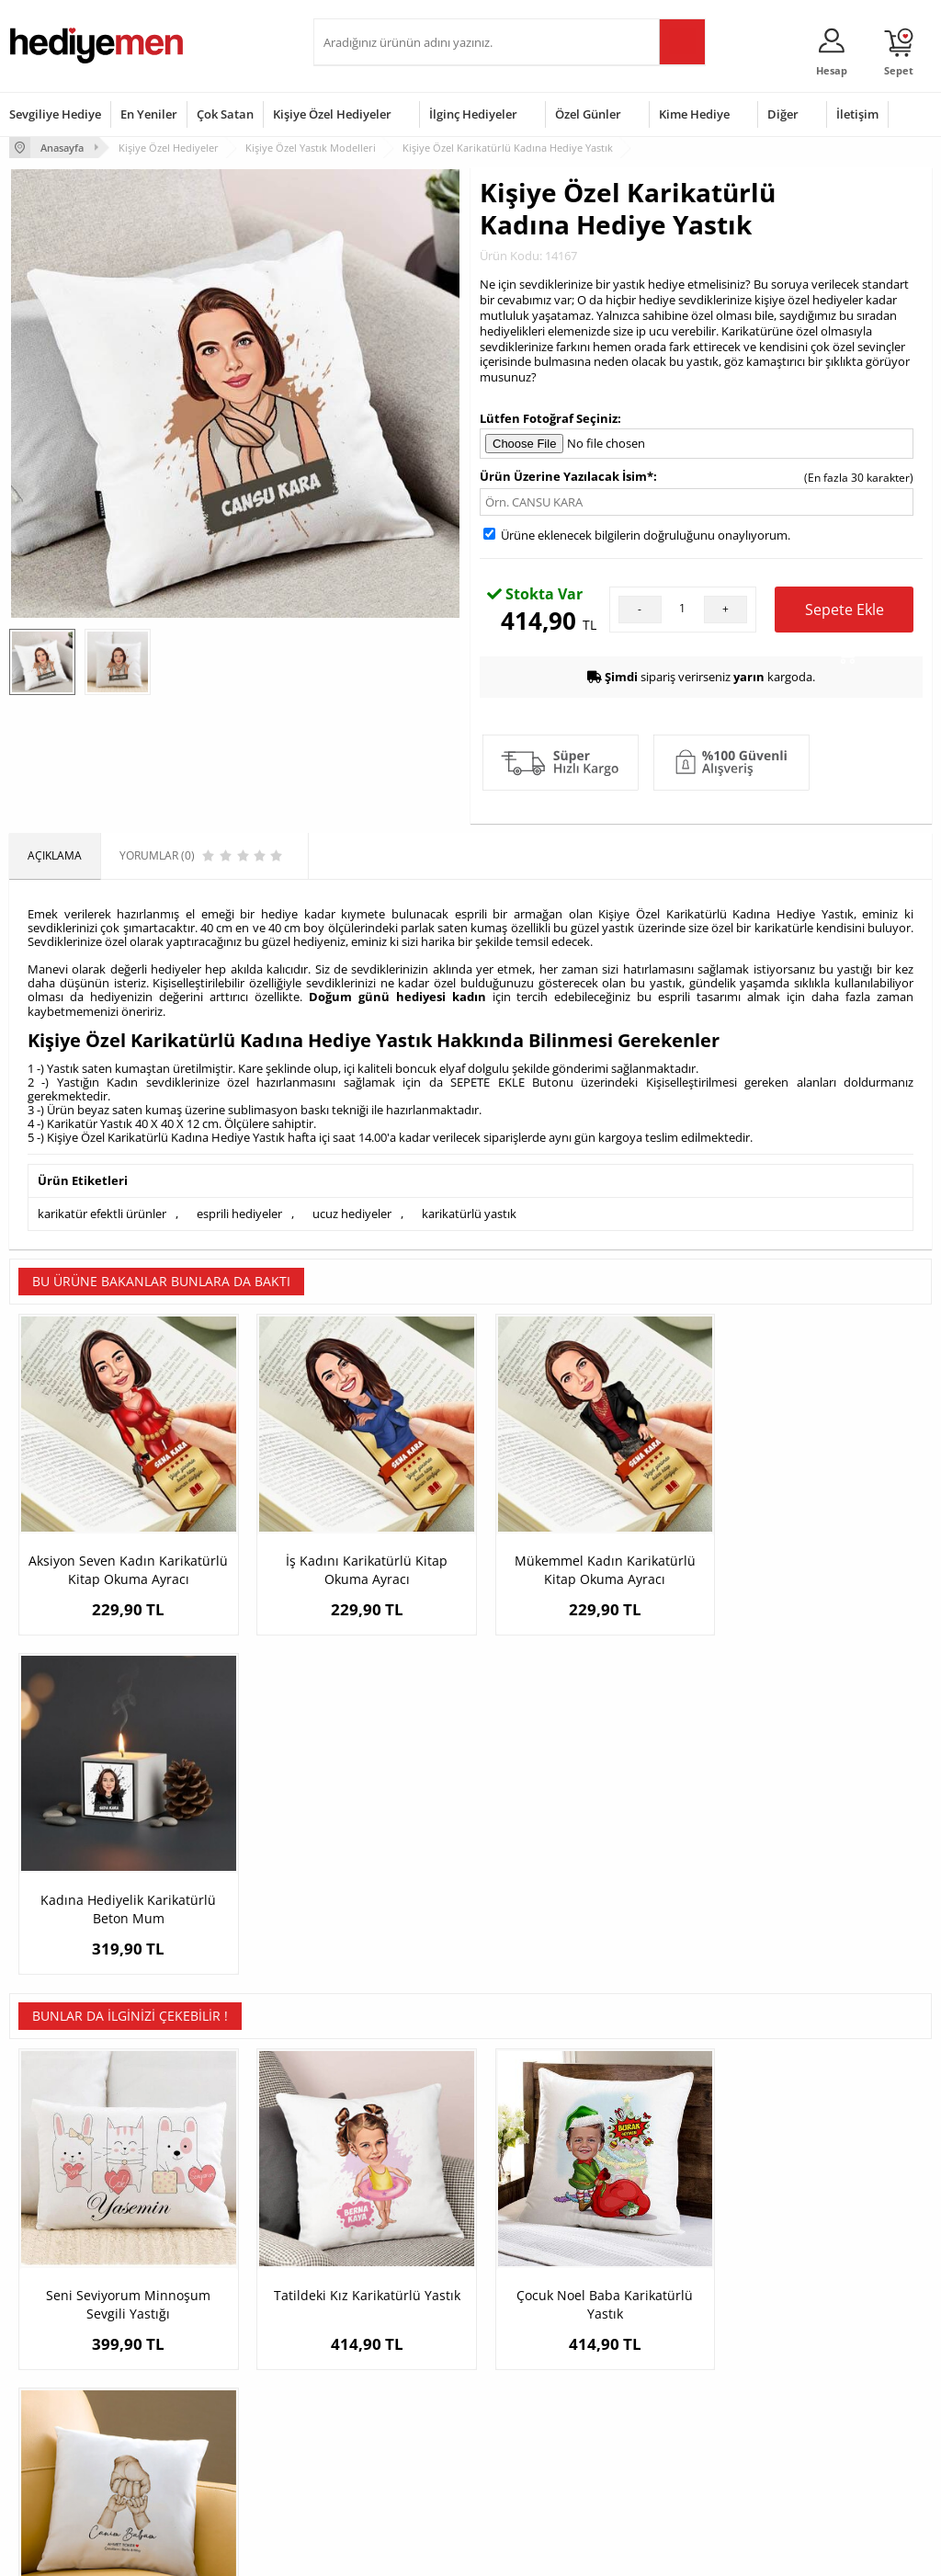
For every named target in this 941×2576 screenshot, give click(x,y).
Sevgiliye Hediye (55, 114)
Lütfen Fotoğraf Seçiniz (549, 418)
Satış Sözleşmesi (52, 2366)
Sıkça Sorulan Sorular (64, 2448)
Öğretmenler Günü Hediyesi (528, 2427)
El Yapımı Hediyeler (216, 2393)
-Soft (374, 2552)
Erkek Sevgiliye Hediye (380, 2406)
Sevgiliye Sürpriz (208, 2421)
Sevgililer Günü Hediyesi (542, 2311)
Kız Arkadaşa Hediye (218, 2366)
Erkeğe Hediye (674, 2311)
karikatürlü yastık (469, 1213)
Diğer (783, 114)
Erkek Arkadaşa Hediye (225, 2338)
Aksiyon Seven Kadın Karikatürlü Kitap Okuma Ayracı (125, 1571)
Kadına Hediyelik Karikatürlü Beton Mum (816, 1561)
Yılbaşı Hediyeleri (524, 2366)
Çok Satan (225, 114)
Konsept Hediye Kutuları (384, 2311)
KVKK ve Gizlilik (47, 2421)
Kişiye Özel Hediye (213, 2311)
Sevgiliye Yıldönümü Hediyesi (374, 2468)
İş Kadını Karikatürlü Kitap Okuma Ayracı (355, 1561)
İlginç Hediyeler (473, 114)
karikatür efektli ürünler (102, 1213)
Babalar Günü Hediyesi (538, 2461)
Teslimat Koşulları (54, 2311)
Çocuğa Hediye (675, 2366)
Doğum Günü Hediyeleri (541, 2338)
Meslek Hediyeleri (212, 2448)
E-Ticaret (414, 2552)
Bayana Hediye (675, 2338)
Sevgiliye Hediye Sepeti (382, 2338)
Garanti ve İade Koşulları (71, 2393)
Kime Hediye (694, 114)
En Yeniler (148, 114)
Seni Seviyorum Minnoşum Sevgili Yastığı (124, 1980)
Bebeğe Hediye (676, 2393)
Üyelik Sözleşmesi (55, 2338)
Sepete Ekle (844, 615)
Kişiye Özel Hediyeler (332, 114)
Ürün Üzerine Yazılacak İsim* (566, 475)
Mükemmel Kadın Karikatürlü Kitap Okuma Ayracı (585, 1561)
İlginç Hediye (669, 2448)
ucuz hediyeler (351, 1213)
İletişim (857, 114)
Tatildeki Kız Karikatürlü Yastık (355, 1970)
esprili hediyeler (239, 1213)
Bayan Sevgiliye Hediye (382, 2434)
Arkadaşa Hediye (680, 2421)
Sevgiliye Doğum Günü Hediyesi (380, 2372)
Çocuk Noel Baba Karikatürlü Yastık (586, 1980)
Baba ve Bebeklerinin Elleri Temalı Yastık (817, 1980)
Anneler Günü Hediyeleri (543, 2393)
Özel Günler (588, 114)
